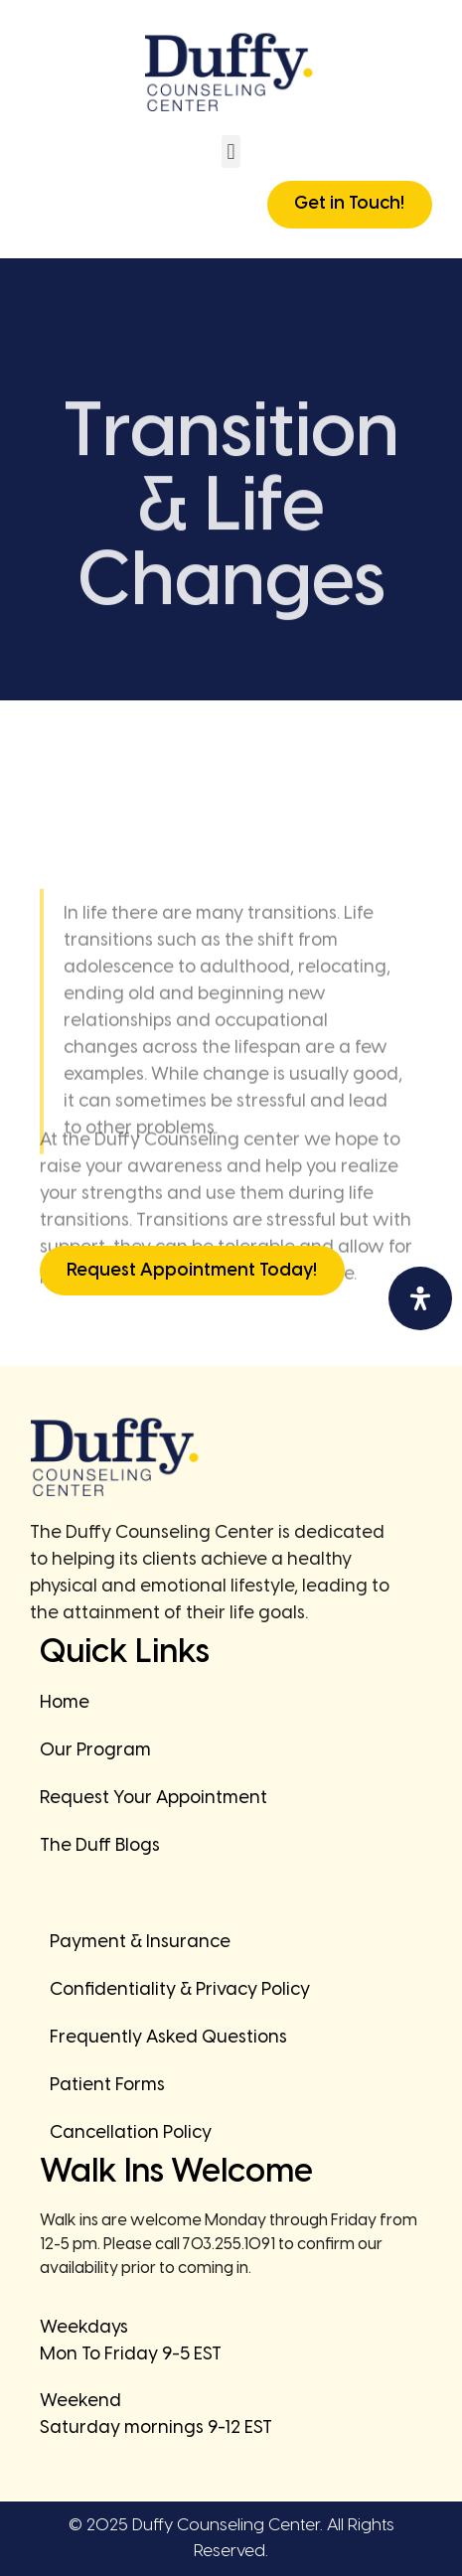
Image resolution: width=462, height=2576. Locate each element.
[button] (231, 151)
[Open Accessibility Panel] (420, 1298)
